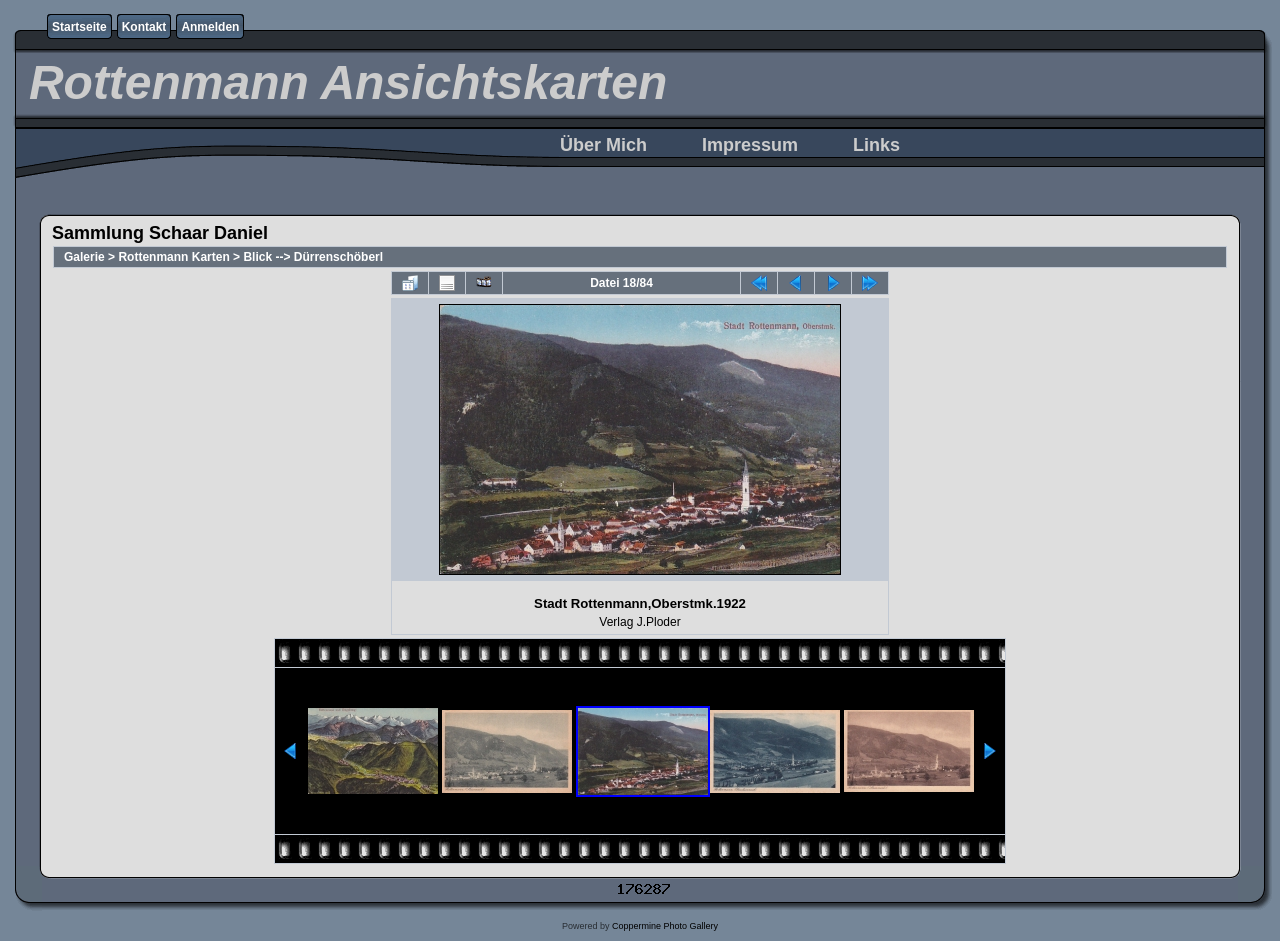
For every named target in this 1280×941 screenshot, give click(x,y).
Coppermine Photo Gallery (665, 926)
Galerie (84, 257)
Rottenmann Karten (173, 257)
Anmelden (210, 27)
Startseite (79, 27)
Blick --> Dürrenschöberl (313, 257)
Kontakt (144, 27)
